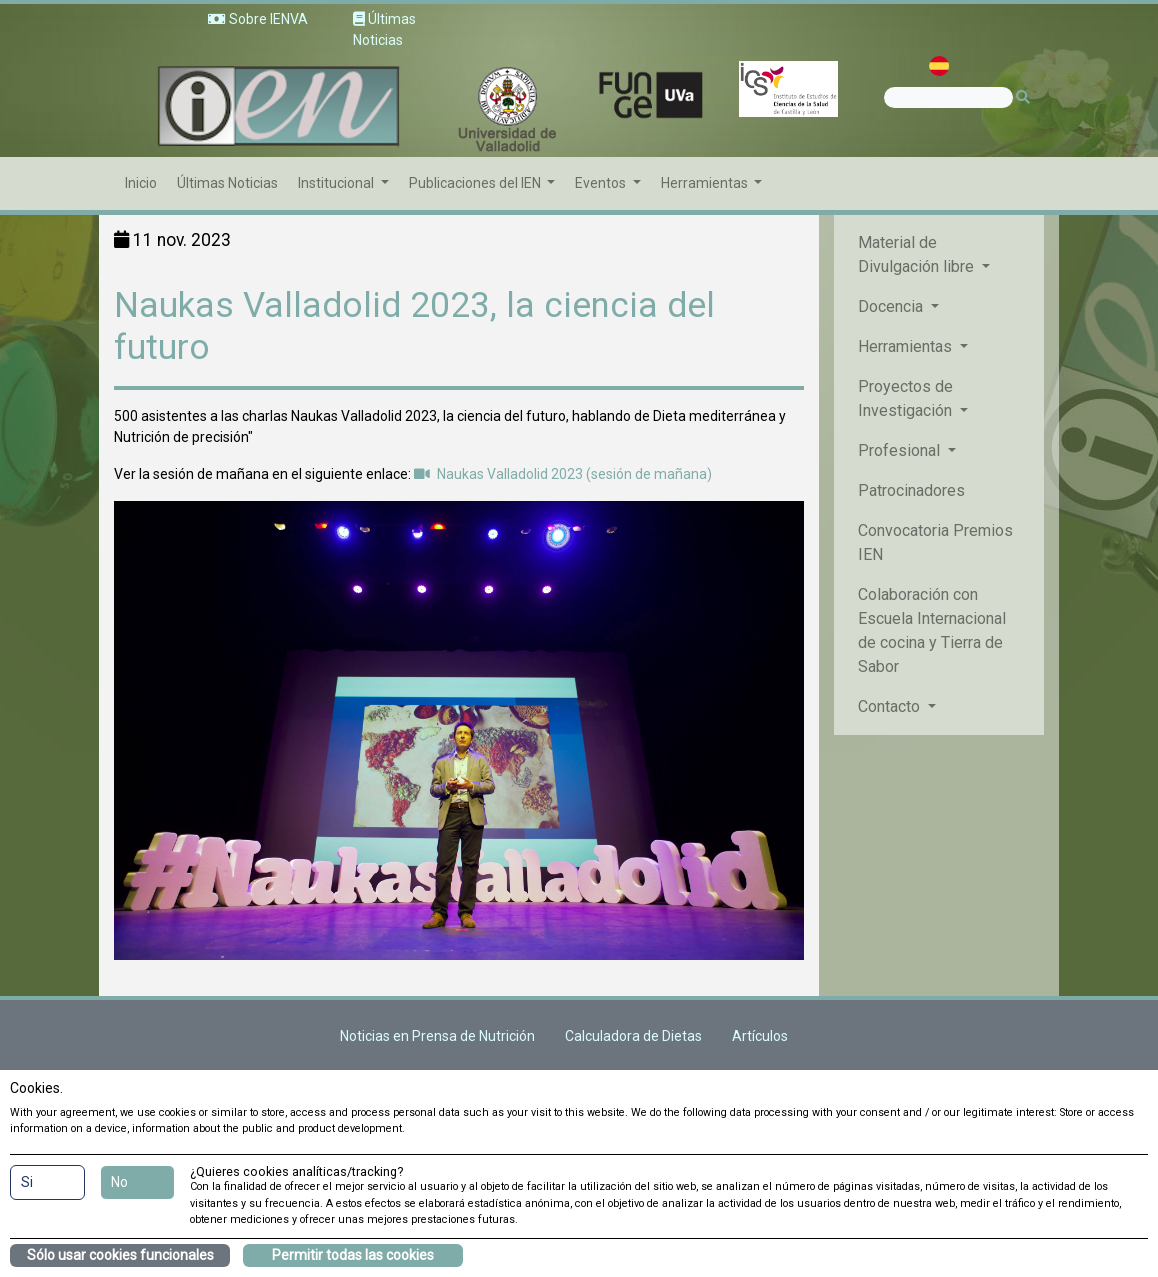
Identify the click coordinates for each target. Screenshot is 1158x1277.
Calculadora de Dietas (633, 1036)
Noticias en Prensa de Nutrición (437, 1036)
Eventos (602, 183)
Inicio (141, 183)
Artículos (760, 1036)
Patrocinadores (911, 490)
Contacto (891, 706)
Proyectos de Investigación (907, 398)
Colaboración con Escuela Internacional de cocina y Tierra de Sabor (932, 630)
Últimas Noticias (227, 183)
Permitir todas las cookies (353, 1255)
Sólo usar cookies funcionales (120, 1255)
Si (27, 1182)
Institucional (337, 183)
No (119, 1182)
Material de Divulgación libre (918, 254)
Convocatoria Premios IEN (935, 542)
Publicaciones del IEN (476, 183)
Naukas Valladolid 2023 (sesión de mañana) (563, 474)
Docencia (892, 306)
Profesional (901, 450)
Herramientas (706, 183)
